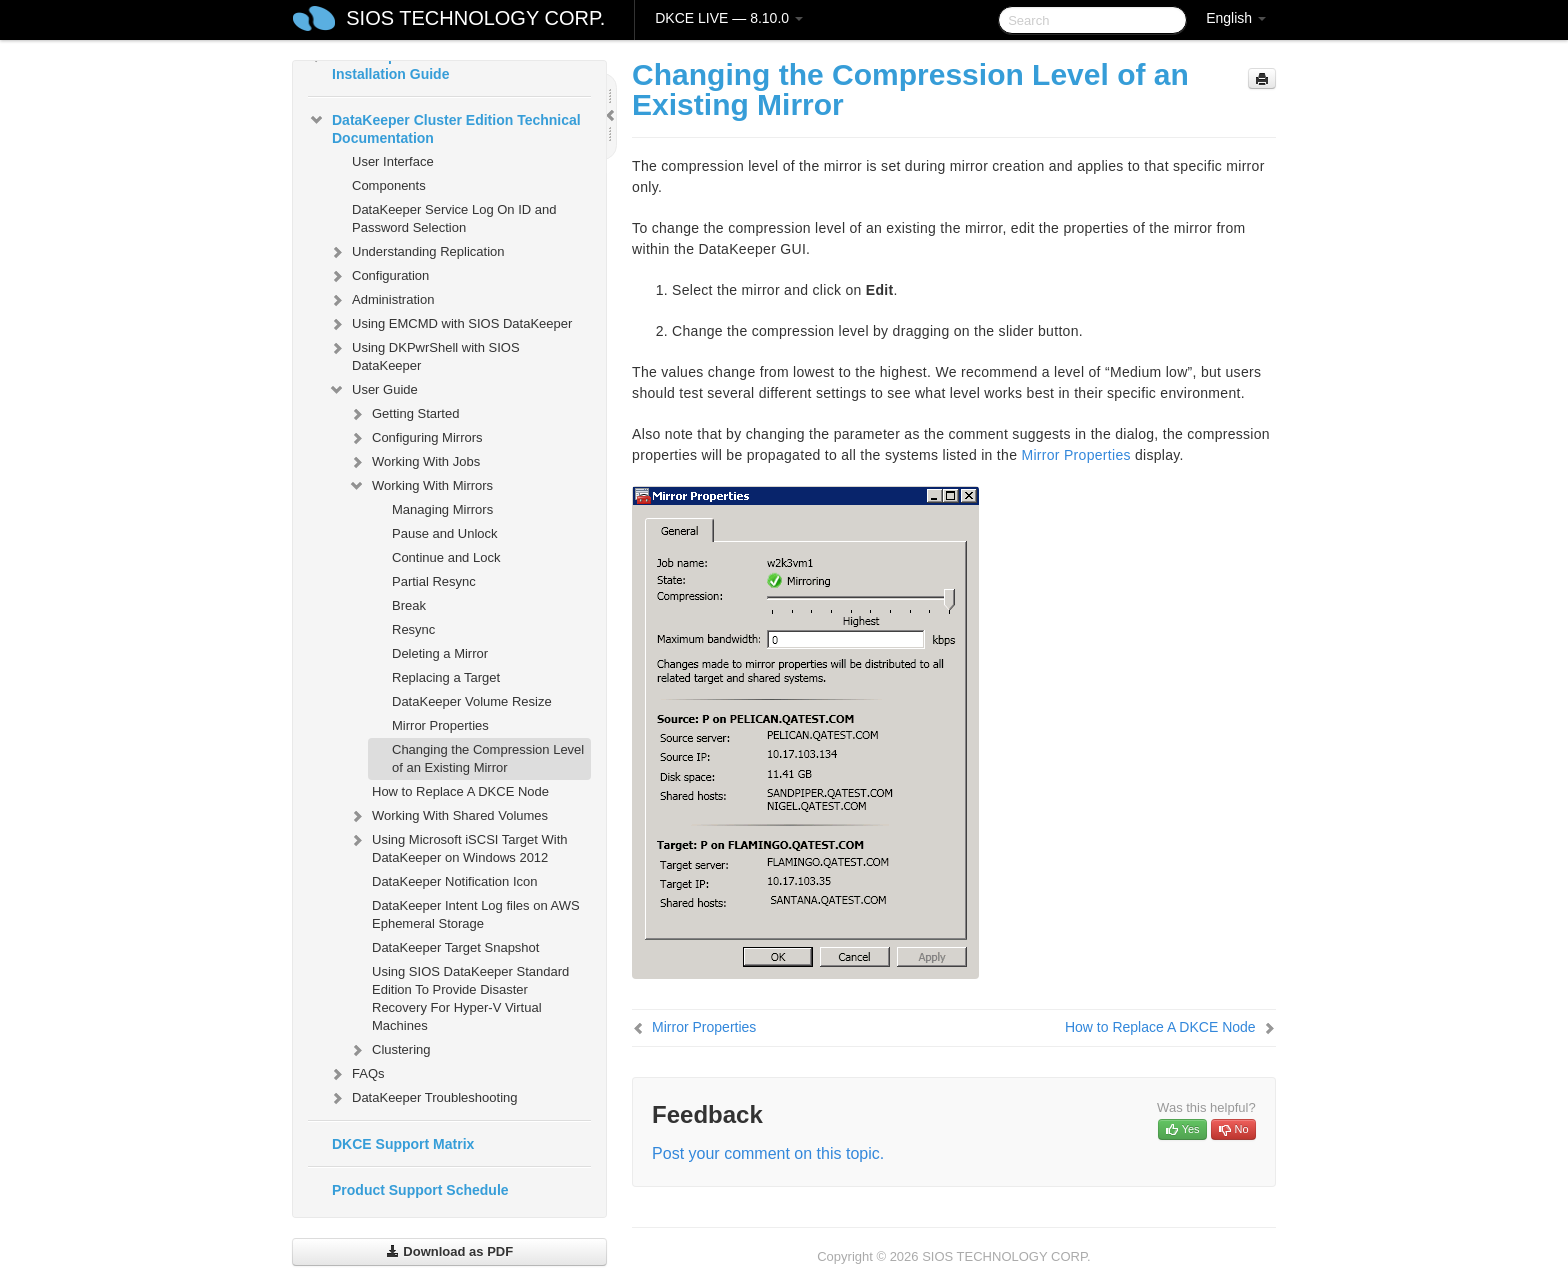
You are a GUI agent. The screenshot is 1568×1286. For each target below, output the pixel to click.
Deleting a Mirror (440, 653)
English (1236, 18)
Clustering (389, 1050)
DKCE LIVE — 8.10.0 (729, 18)
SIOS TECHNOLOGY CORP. (475, 18)
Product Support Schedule (420, 1190)
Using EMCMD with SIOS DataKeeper (450, 324)
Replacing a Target (446, 677)
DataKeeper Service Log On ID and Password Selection (454, 218)
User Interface (393, 161)
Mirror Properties (440, 725)
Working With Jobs (414, 462)
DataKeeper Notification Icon (454, 881)
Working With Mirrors (420, 486)
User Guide (373, 390)
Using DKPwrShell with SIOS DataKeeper (424, 354)
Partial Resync (434, 581)
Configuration (378, 276)
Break (409, 605)
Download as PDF (449, 1251)
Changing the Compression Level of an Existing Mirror (488, 758)
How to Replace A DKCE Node (460, 791)
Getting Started (403, 414)
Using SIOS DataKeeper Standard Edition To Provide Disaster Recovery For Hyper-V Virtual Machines (470, 998)
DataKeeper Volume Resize (472, 701)
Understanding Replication (416, 252)
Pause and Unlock (445, 533)
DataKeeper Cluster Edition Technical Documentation (444, 127)
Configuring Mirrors (415, 438)
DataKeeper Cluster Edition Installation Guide (410, 63)
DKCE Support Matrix (403, 1144)
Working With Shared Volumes (448, 816)
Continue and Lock (446, 557)
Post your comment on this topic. (768, 1153)
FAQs (356, 1074)
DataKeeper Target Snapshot (455, 947)
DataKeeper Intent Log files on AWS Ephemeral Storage (476, 914)
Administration (381, 300)
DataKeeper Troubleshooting (423, 1098)
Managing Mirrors (442, 509)
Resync (413, 629)
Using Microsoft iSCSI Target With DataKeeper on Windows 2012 (458, 846)
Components (389, 185)
